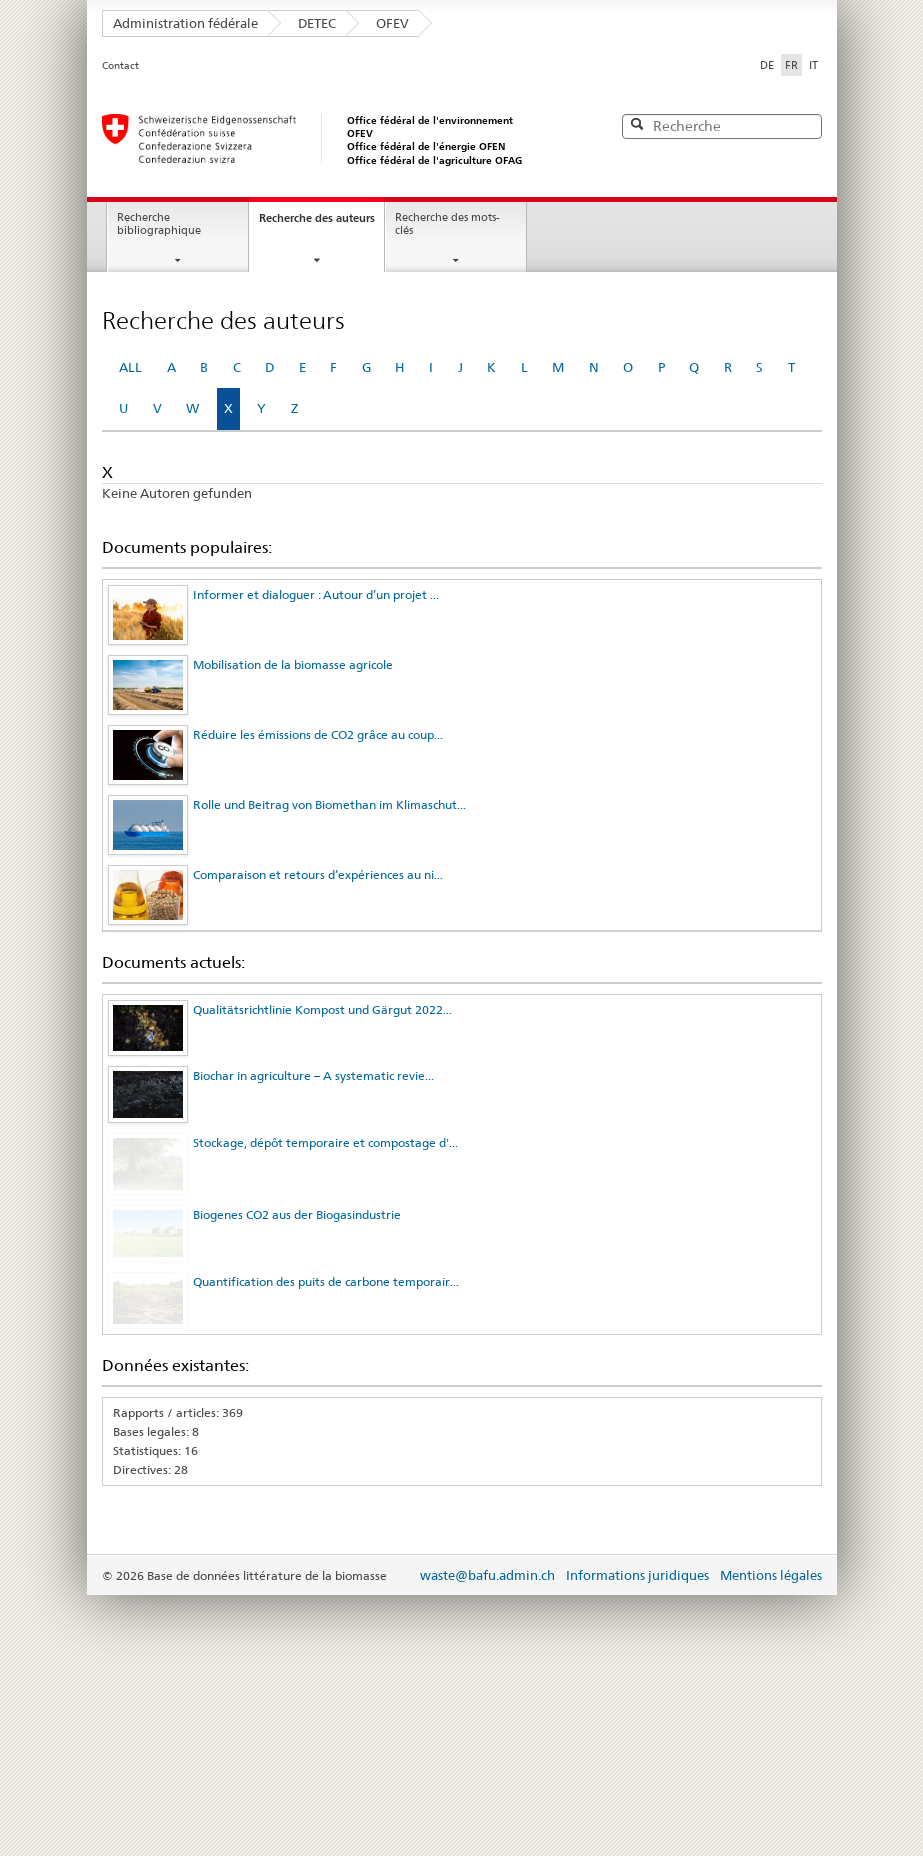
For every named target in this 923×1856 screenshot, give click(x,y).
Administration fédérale (185, 23)
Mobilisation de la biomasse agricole (293, 664)
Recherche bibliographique (159, 224)
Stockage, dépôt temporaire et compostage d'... (325, 1142)
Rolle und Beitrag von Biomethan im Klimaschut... (329, 804)
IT (813, 65)
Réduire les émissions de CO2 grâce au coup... (318, 734)
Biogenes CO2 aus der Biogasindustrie (297, 1232)
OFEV (392, 23)
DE (767, 65)
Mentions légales (771, 1639)
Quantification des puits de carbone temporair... (326, 1322)
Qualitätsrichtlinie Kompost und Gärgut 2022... (322, 1009)
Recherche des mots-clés (447, 224)
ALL (130, 367)
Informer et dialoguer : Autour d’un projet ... (316, 594)
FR (793, 64)
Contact (120, 65)
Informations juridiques (637, 1639)
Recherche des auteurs (317, 218)
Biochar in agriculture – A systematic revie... (313, 1075)
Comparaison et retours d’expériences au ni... (318, 874)
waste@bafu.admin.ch (487, 1639)
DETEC (317, 23)
